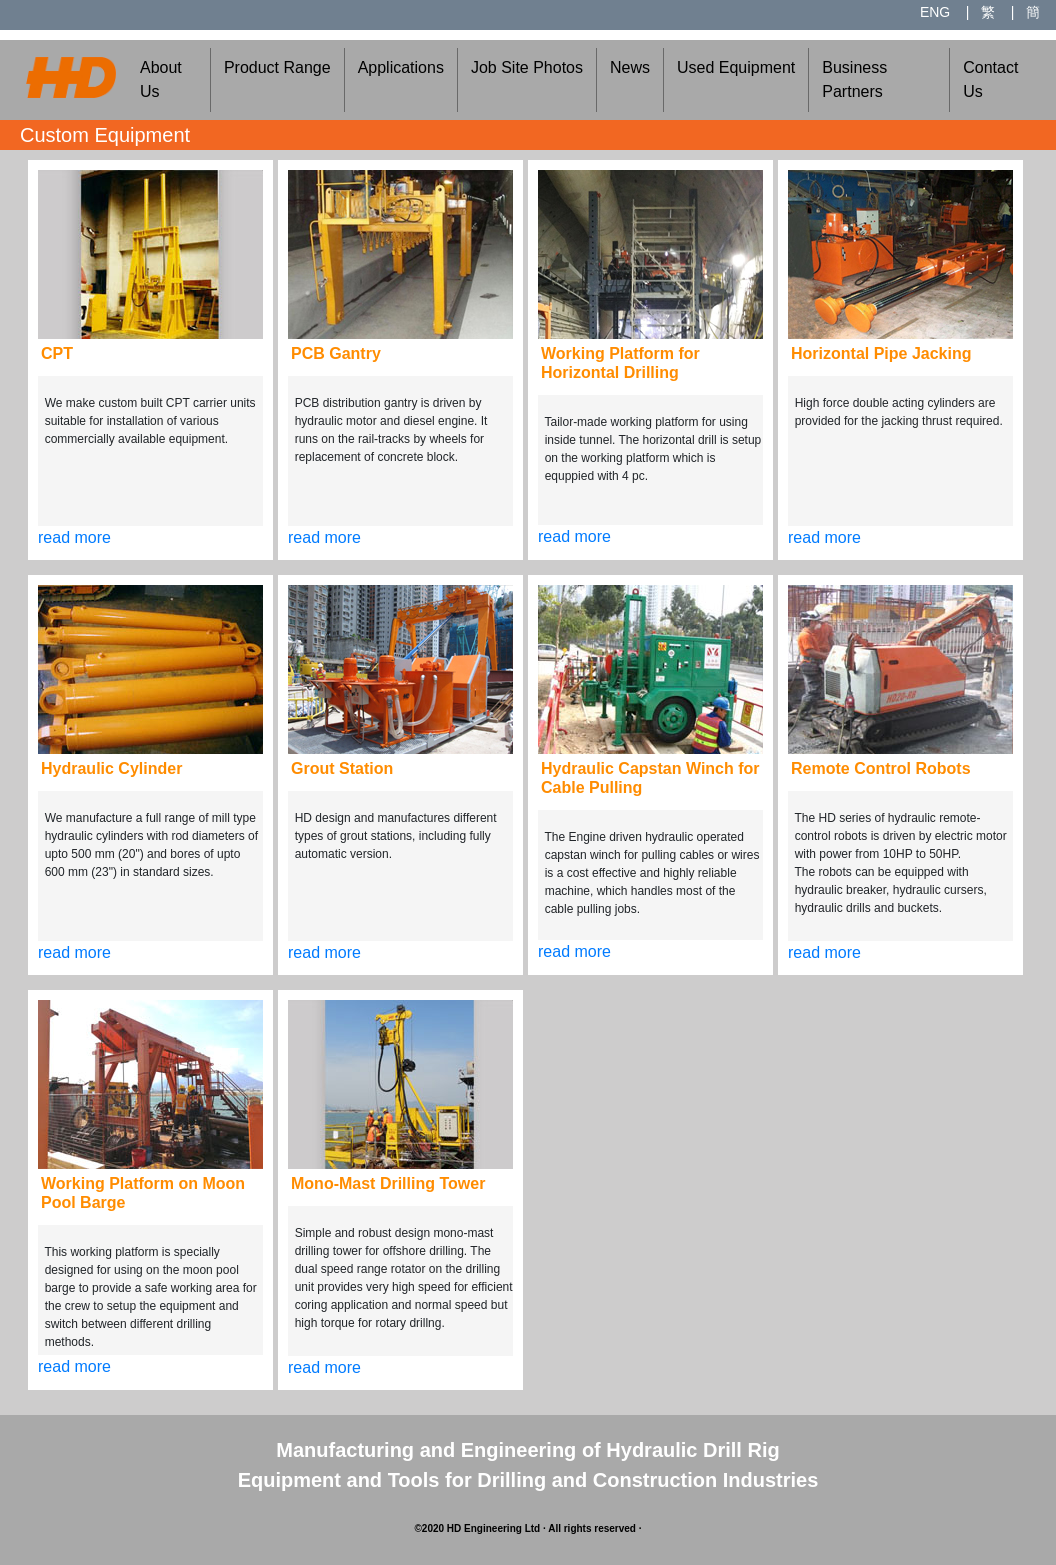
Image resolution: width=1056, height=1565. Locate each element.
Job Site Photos (527, 67)
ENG (935, 12)
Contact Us (990, 79)
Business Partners (854, 79)
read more (74, 537)
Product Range (277, 67)
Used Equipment (736, 67)
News (630, 67)
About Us (161, 79)
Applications (401, 67)
